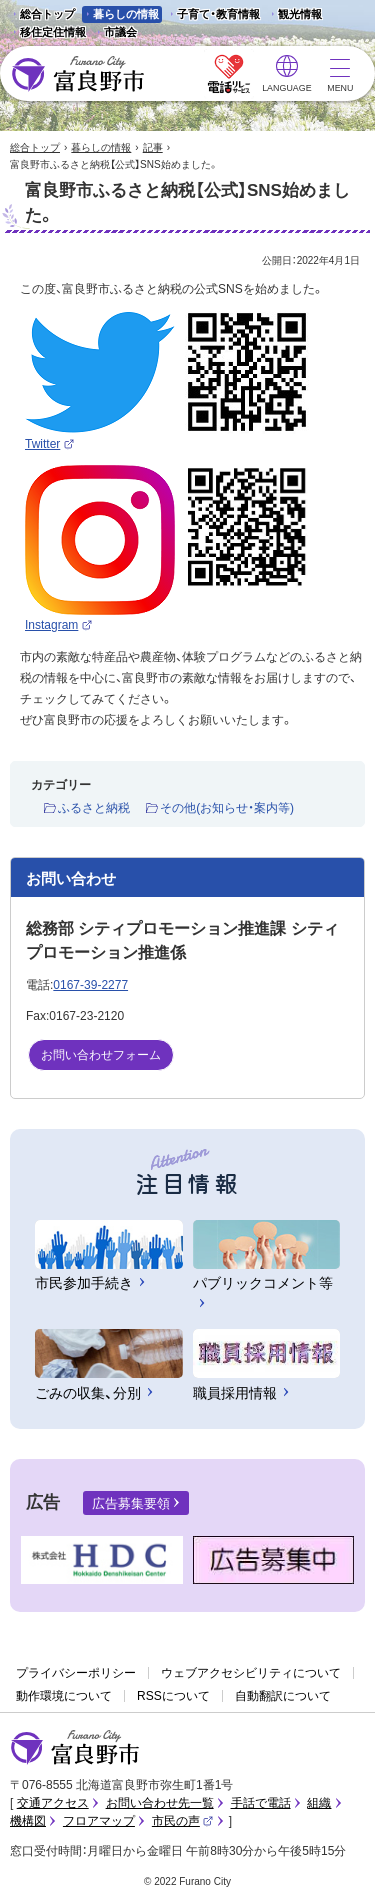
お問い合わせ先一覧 (160, 1803)
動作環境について (64, 1696)
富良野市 (75, 1748)
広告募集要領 (131, 1503)
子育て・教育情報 (218, 14)
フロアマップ (99, 1821)
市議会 (120, 32)
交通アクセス (53, 1803)
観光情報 (294, 15)
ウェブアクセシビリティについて (251, 1673)
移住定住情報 (47, 33)
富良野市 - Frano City (77, 74)
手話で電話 (261, 1803)
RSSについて (173, 1696)
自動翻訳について (283, 1696)
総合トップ (47, 14)
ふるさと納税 (94, 808)
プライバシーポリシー (76, 1673)
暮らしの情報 (126, 14)
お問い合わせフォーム (101, 1055)
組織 (319, 1803)
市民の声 (183, 1821)
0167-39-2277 (90, 985)
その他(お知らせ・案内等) (227, 808)
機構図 (28, 1821)
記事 (153, 147)
